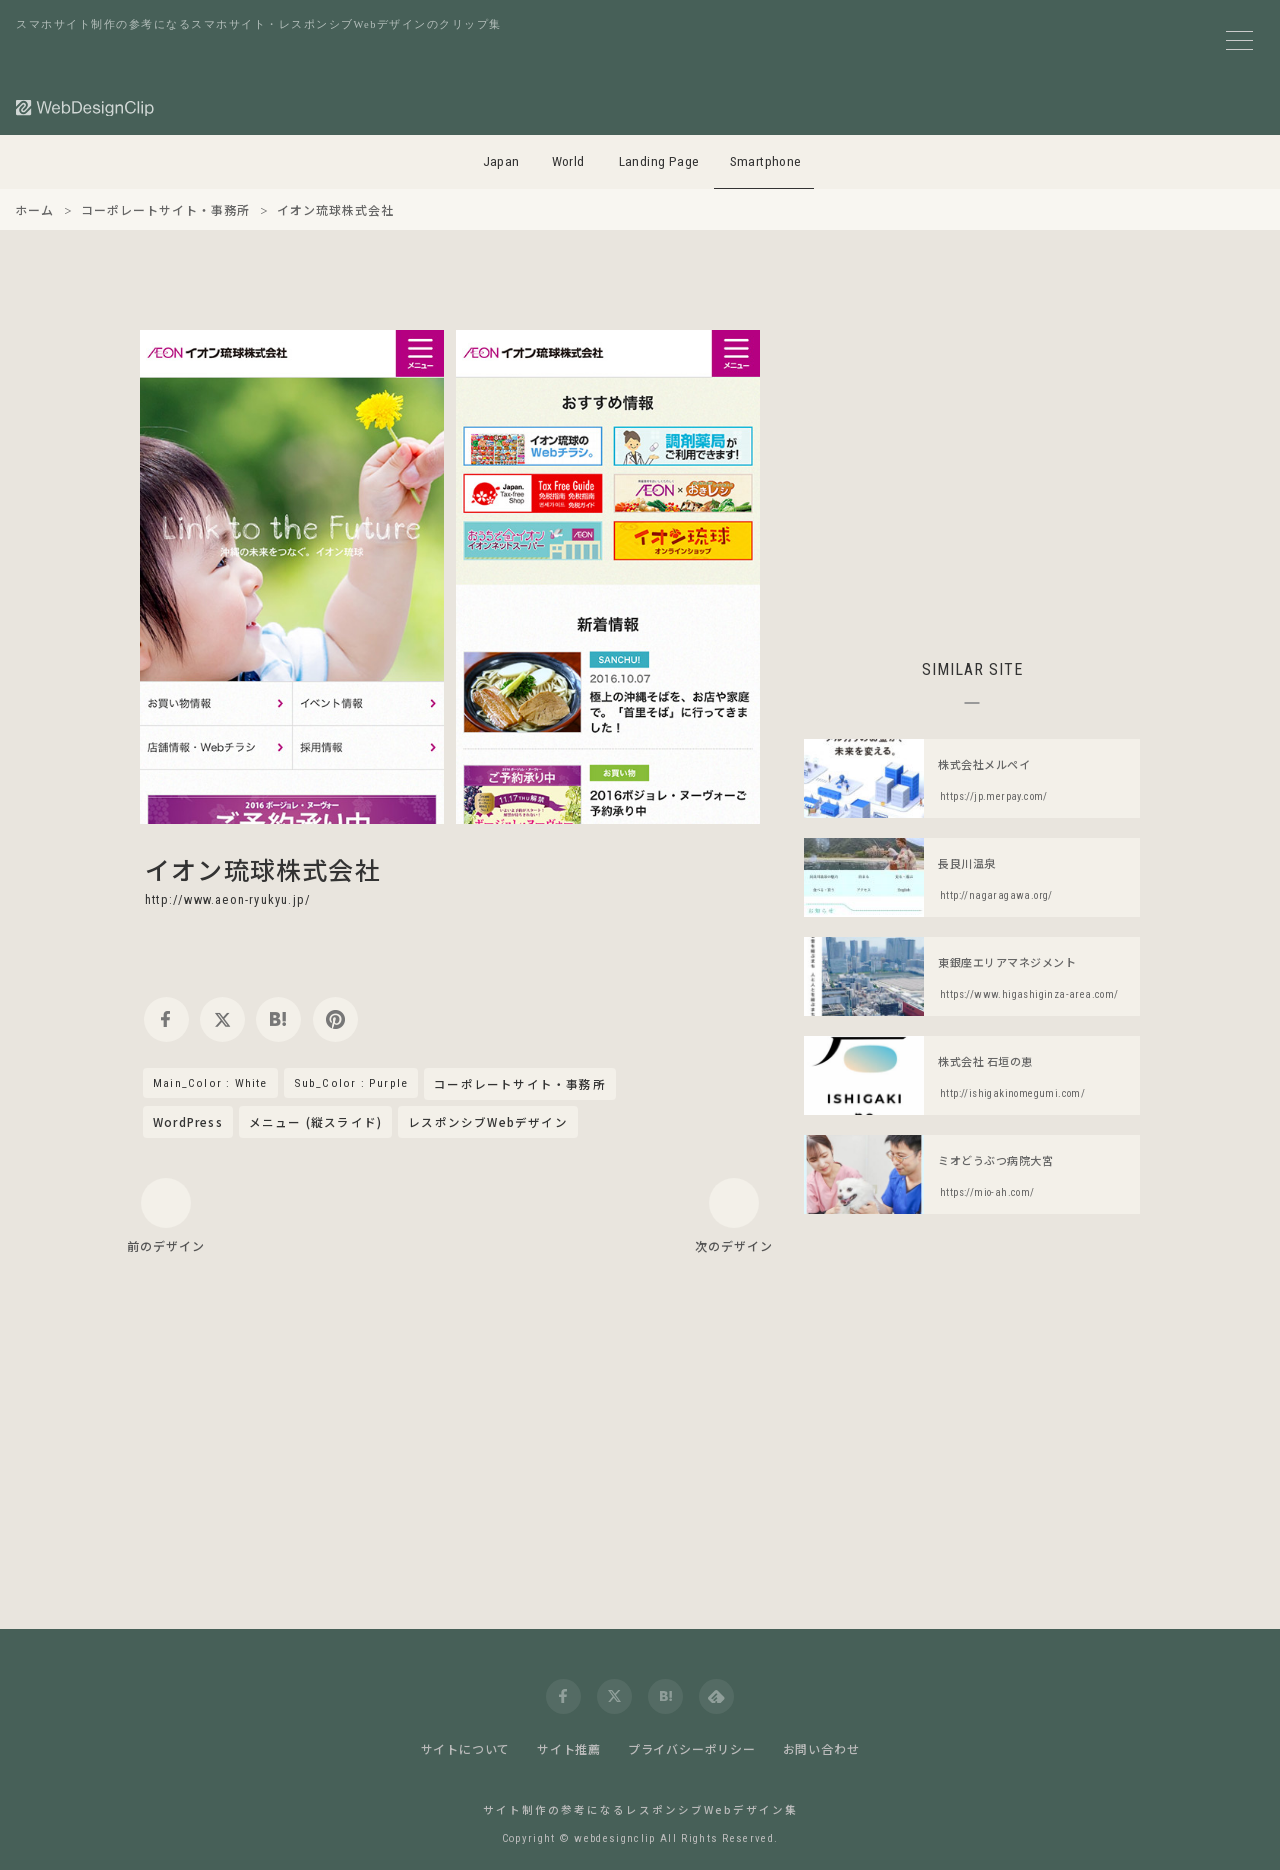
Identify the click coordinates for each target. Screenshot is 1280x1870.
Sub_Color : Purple (351, 1083)
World (568, 161)
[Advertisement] (972, 470)
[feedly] (716, 1696)
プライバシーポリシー (692, 1748)
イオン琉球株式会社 (263, 869)
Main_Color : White (210, 1083)
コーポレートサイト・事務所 (520, 1085)
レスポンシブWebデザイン (488, 1122)
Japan (501, 161)
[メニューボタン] (1239, 40)
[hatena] (278, 1019)
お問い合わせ (821, 1748)
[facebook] (166, 1019)
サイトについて (466, 1748)
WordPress (188, 1122)
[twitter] (222, 1019)
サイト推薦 (569, 1748)
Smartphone (766, 161)
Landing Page (659, 161)
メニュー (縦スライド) (315, 1122)
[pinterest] (335, 1019)
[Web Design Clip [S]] (86, 107)
